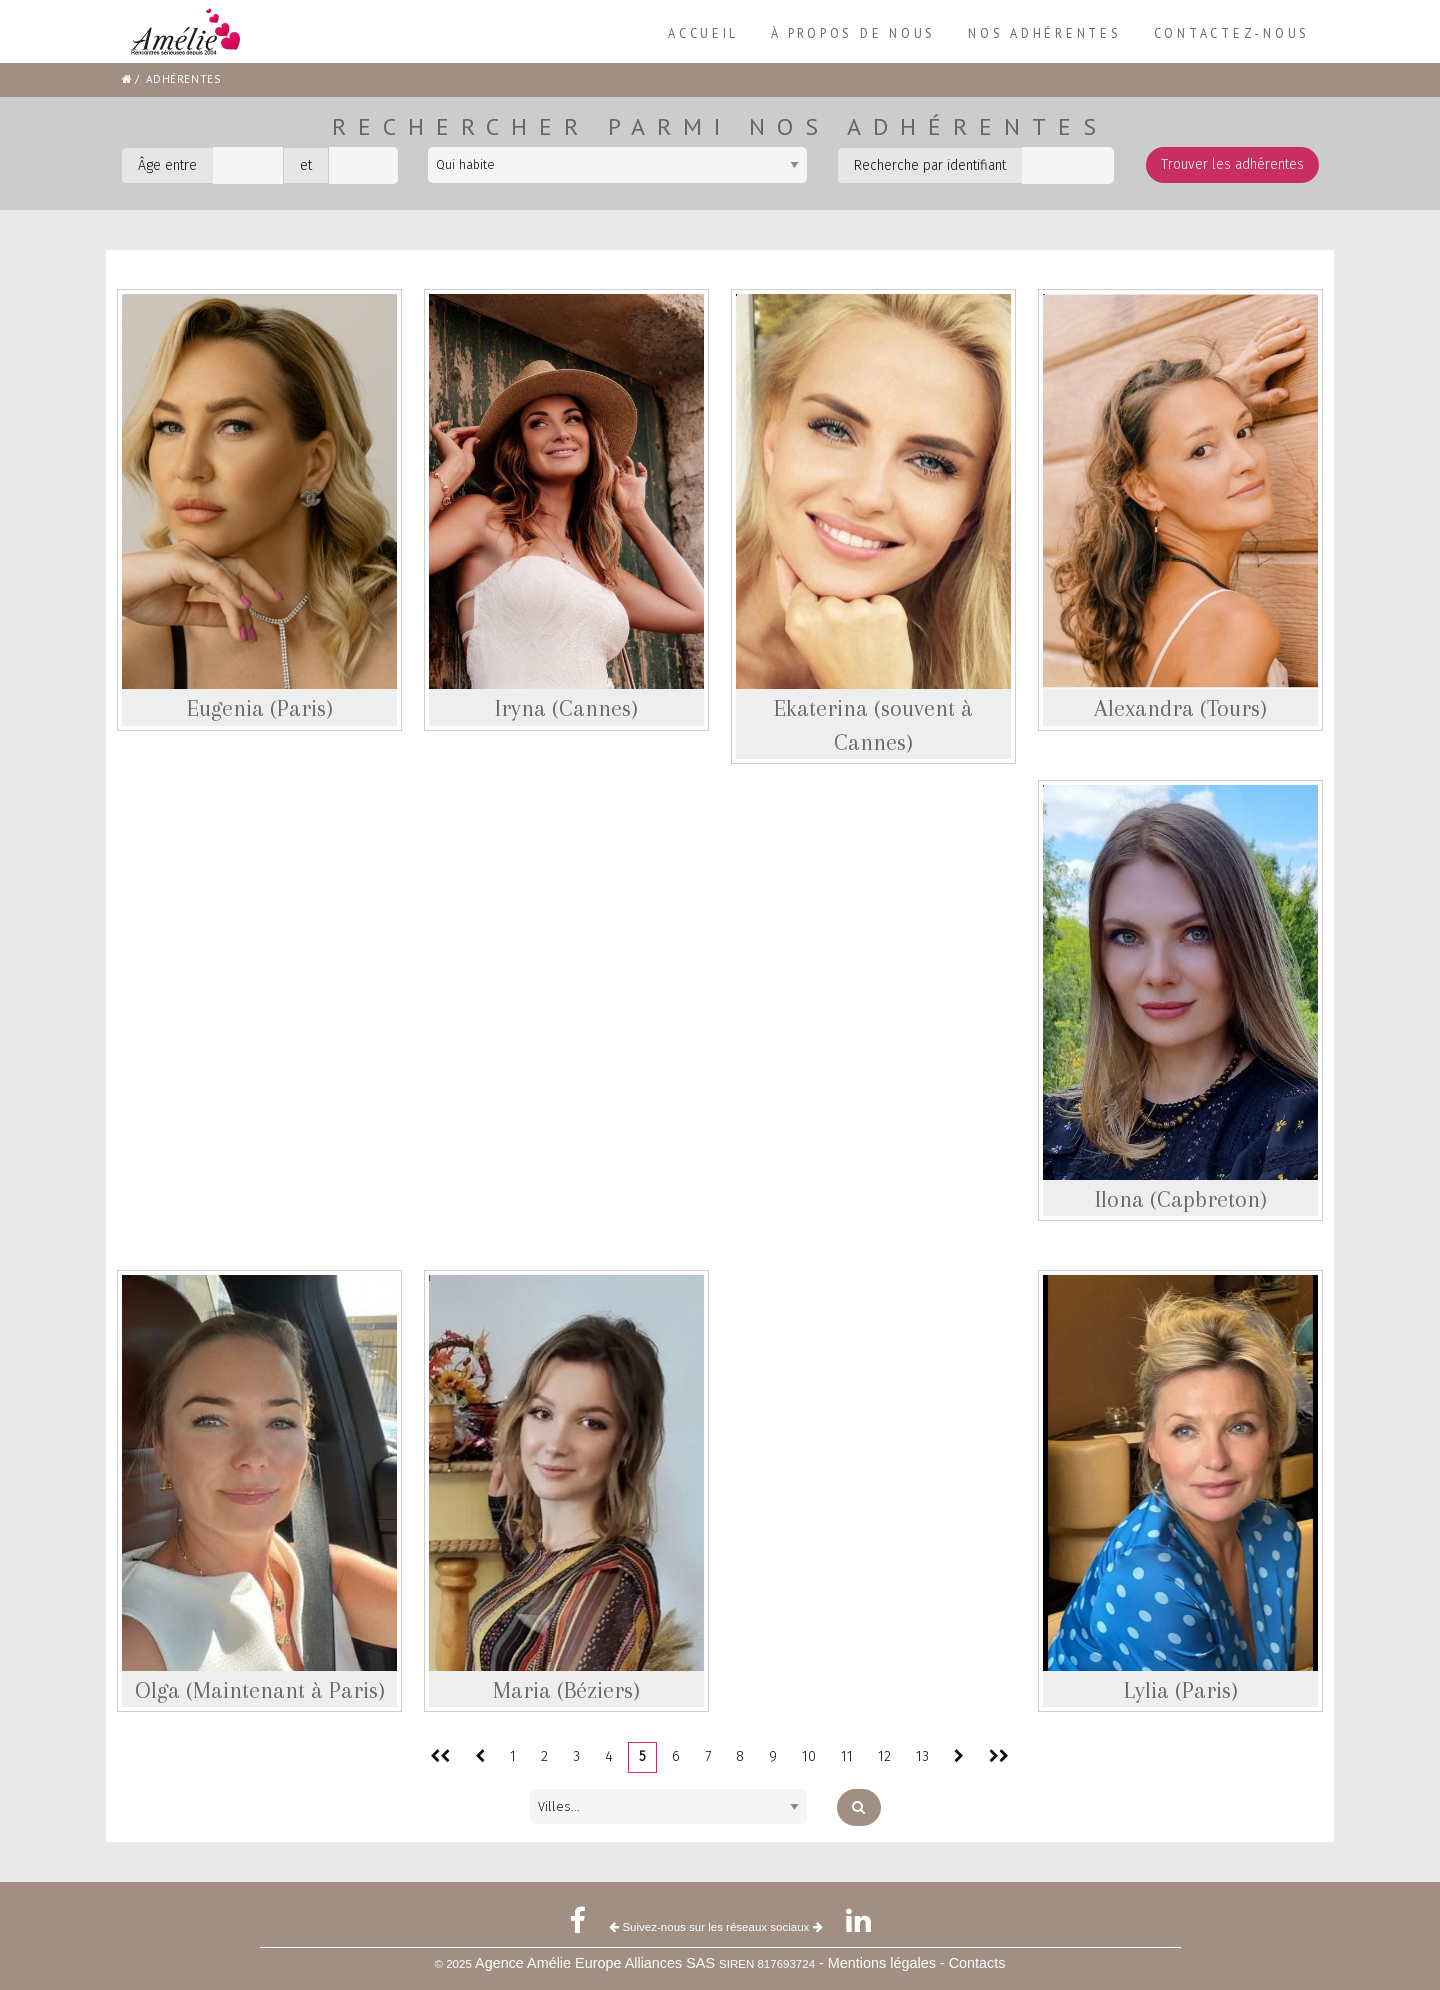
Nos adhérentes (1044, 33)
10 (809, 1756)
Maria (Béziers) (566, 1690)
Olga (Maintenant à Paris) (260, 1690)
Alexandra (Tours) (1180, 708)
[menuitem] (703, 33)
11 (847, 1756)
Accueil (703, 33)
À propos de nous (853, 33)
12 (884, 1756)
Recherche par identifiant (930, 165)
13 (922, 1756)
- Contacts (973, 1963)
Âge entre (167, 165)
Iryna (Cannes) (566, 708)
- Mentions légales (879, 1963)
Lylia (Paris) (1181, 1690)
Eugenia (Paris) (260, 708)
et (306, 165)
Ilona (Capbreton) (1181, 1199)
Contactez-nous (1232, 33)
